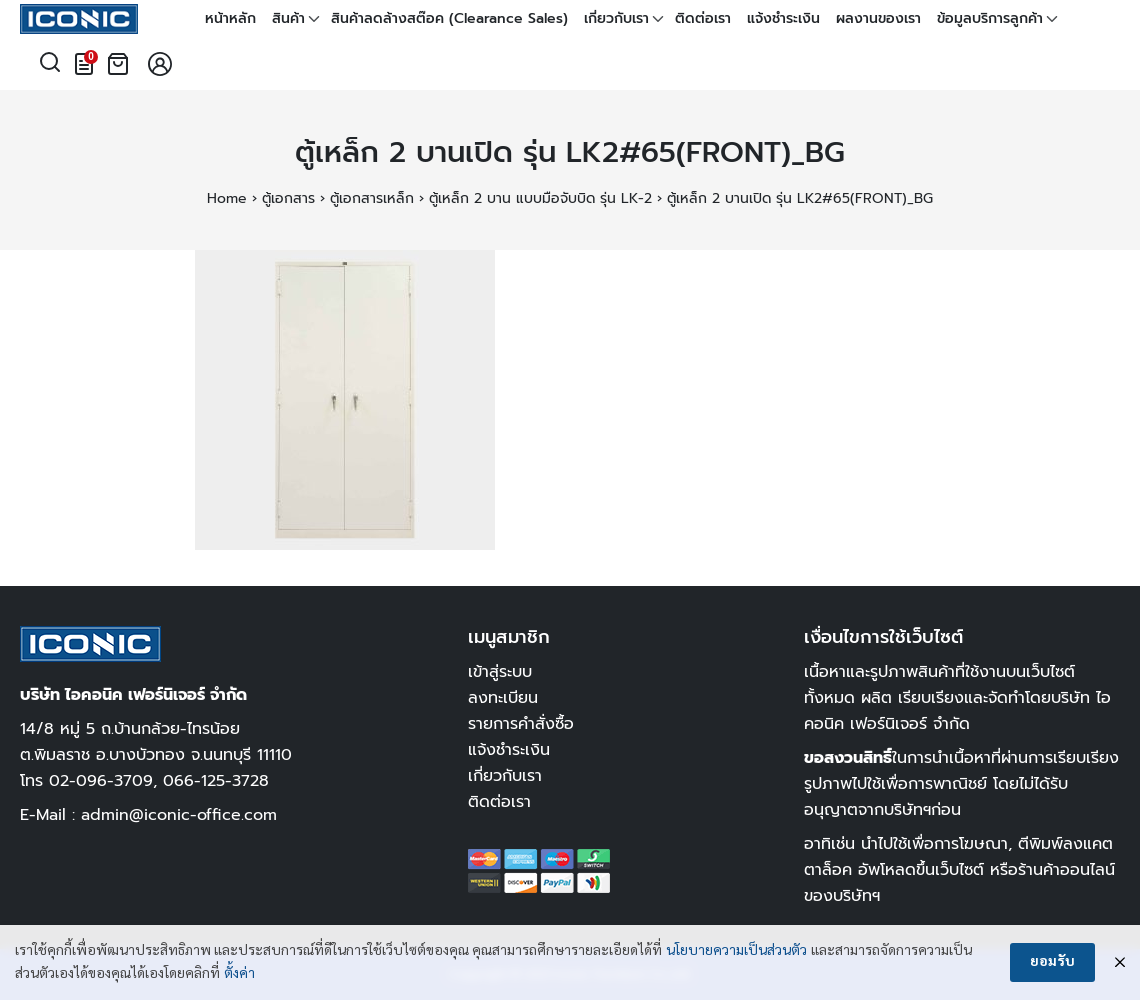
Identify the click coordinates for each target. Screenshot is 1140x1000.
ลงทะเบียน (503, 697)
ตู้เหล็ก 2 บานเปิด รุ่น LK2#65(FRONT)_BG (570, 152)
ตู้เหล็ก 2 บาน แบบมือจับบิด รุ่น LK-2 (540, 198)
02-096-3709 (101, 780)
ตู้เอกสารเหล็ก (372, 198)
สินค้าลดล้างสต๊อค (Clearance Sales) (449, 18)
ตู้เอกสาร (288, 198)
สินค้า (288, 18)
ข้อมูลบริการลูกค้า (990, 18)
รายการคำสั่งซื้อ (521, 723)
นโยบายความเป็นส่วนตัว (736, 951)
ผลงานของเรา (878, 18)
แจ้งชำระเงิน (783, 18)
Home (227, 198)
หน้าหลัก (230, 18)
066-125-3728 (216, 780)
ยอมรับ (1052, 962)
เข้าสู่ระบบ (500, 671)
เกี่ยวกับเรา (616, 18)
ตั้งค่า (239, 974)
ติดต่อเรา (703, 18)
